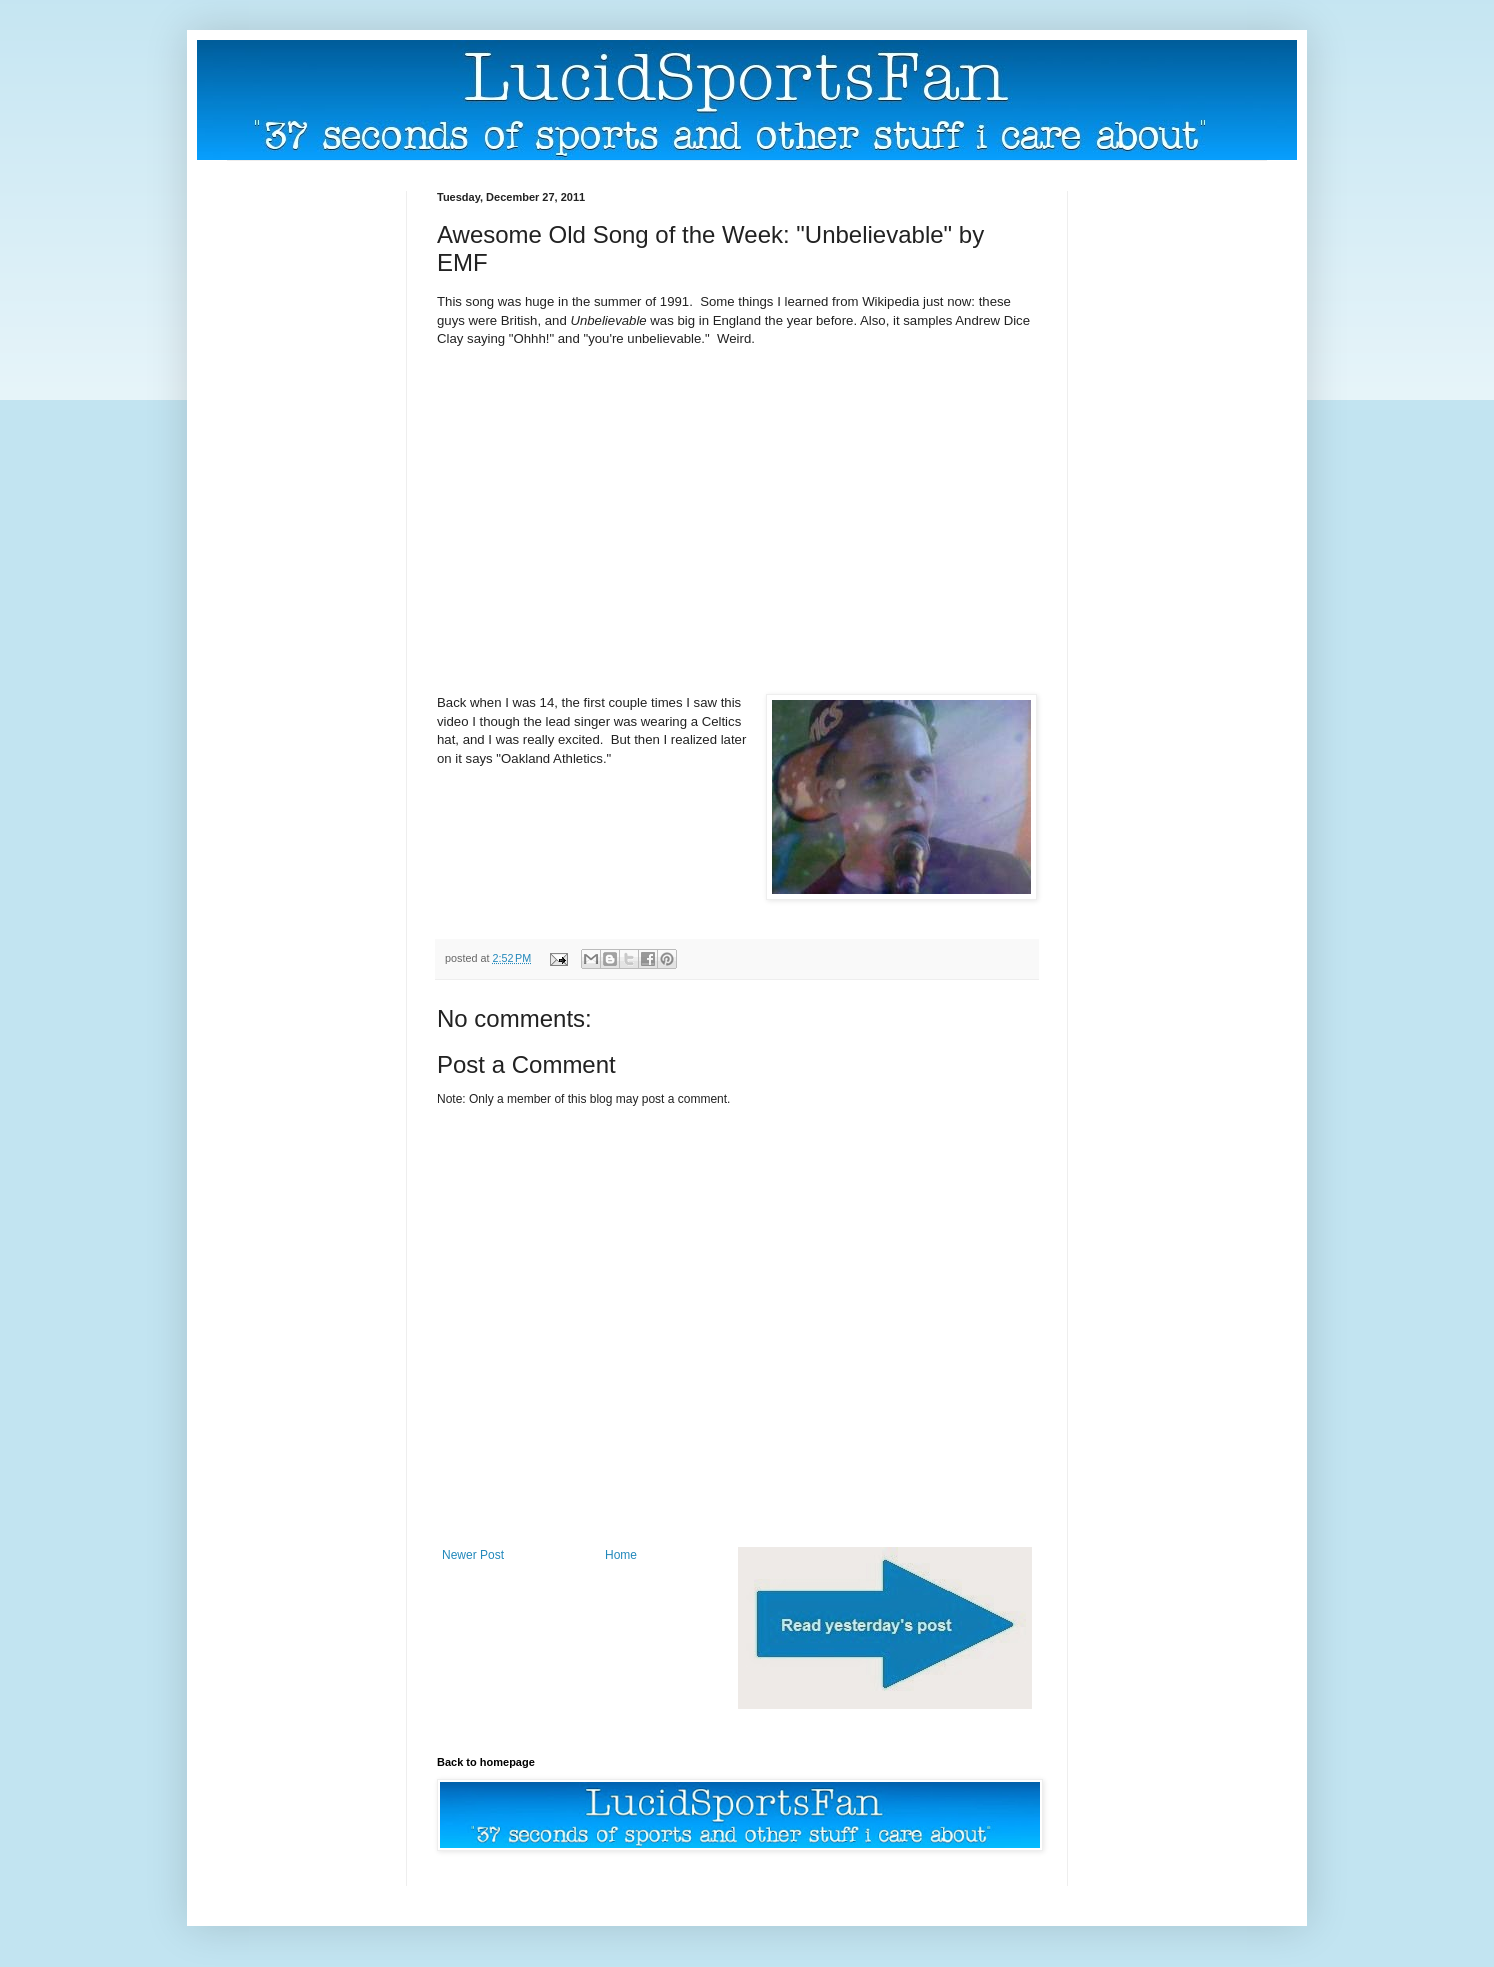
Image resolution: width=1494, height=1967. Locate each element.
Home (621, 1555)
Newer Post (473, 1555)
